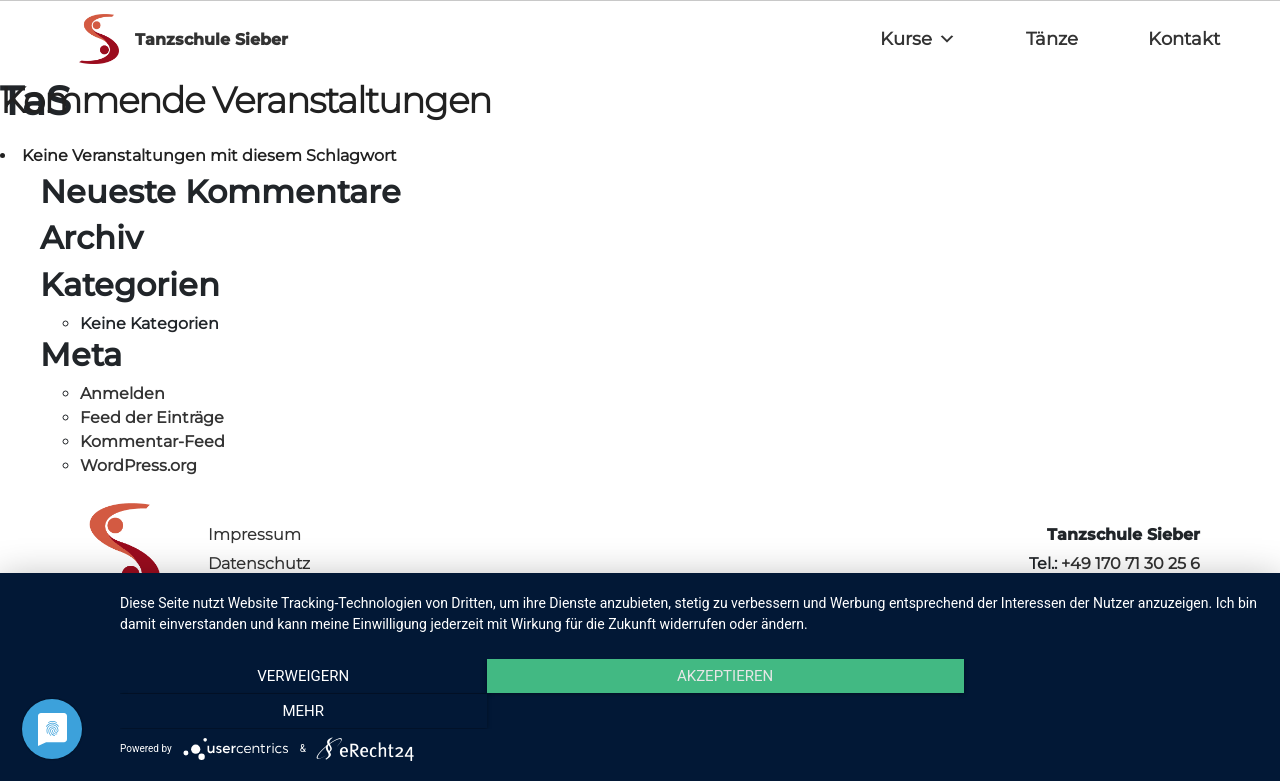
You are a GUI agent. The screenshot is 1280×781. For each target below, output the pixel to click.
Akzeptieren (690, 712)
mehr (1089, 712)
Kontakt (1184, 39)
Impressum (254, 534)
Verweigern (291, 712)
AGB (225, 592)
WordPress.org (138, 465)
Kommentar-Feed (152, 441)
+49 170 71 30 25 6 (1130, 563)
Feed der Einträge (152, 417)
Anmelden (122, 393)
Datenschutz (259, 563)
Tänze (1052, 39)
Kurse (918, 39)
